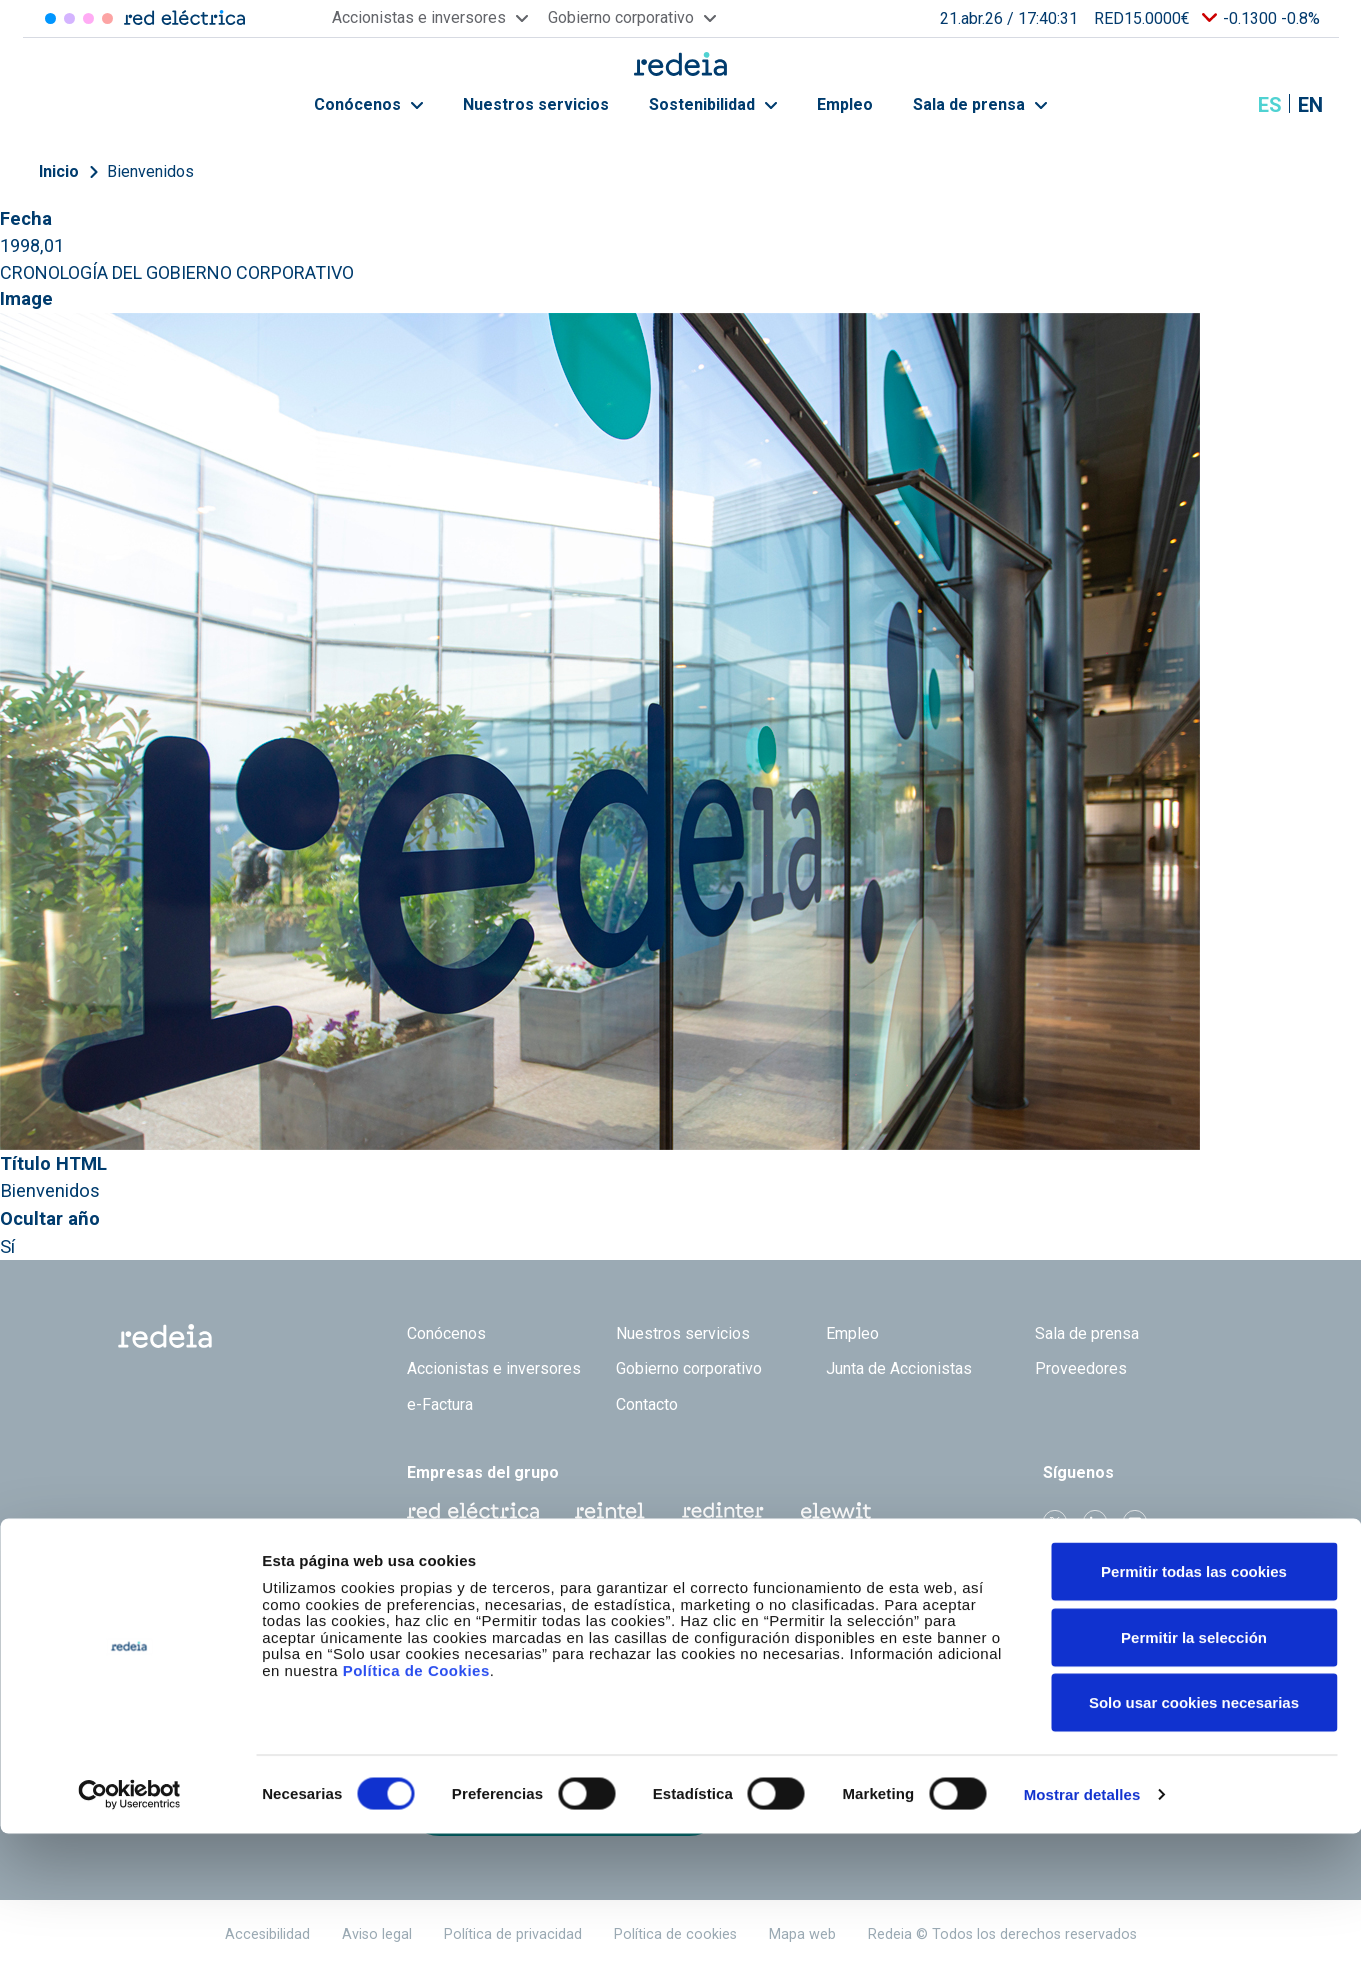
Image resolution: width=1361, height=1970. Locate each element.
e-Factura (440, 1404)
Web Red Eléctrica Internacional (723, 1511)
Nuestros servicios (536, 104)
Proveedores (1081, 1368)
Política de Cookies (416, 1806)
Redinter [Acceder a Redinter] (69, 18)
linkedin (1095, 1522)
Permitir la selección (1194, 1773)
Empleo (845, 104)
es (1270, 105)
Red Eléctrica (473, 1511)
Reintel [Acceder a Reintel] (88, 18)
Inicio (59, 171)
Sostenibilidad (713, 104)
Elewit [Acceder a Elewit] (107, 18)
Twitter (1055, 1522)
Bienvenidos (150, 171)
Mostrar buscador (1220, 105)
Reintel (610, 1511)
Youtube (1135, 1522)
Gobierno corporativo (689, 1368)
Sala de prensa (980, 104)
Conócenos (368, 104)
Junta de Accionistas (899, 1368)
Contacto (647, 1404)
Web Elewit (836, 1511)
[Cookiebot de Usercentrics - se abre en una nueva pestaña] (129, 1931)
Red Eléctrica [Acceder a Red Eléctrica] (50, 18)
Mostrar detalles (1082, 1930)
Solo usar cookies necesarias (1194, 1838)
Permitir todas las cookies (1194, 1707)
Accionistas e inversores (494, 1368)
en (1310, 105)
